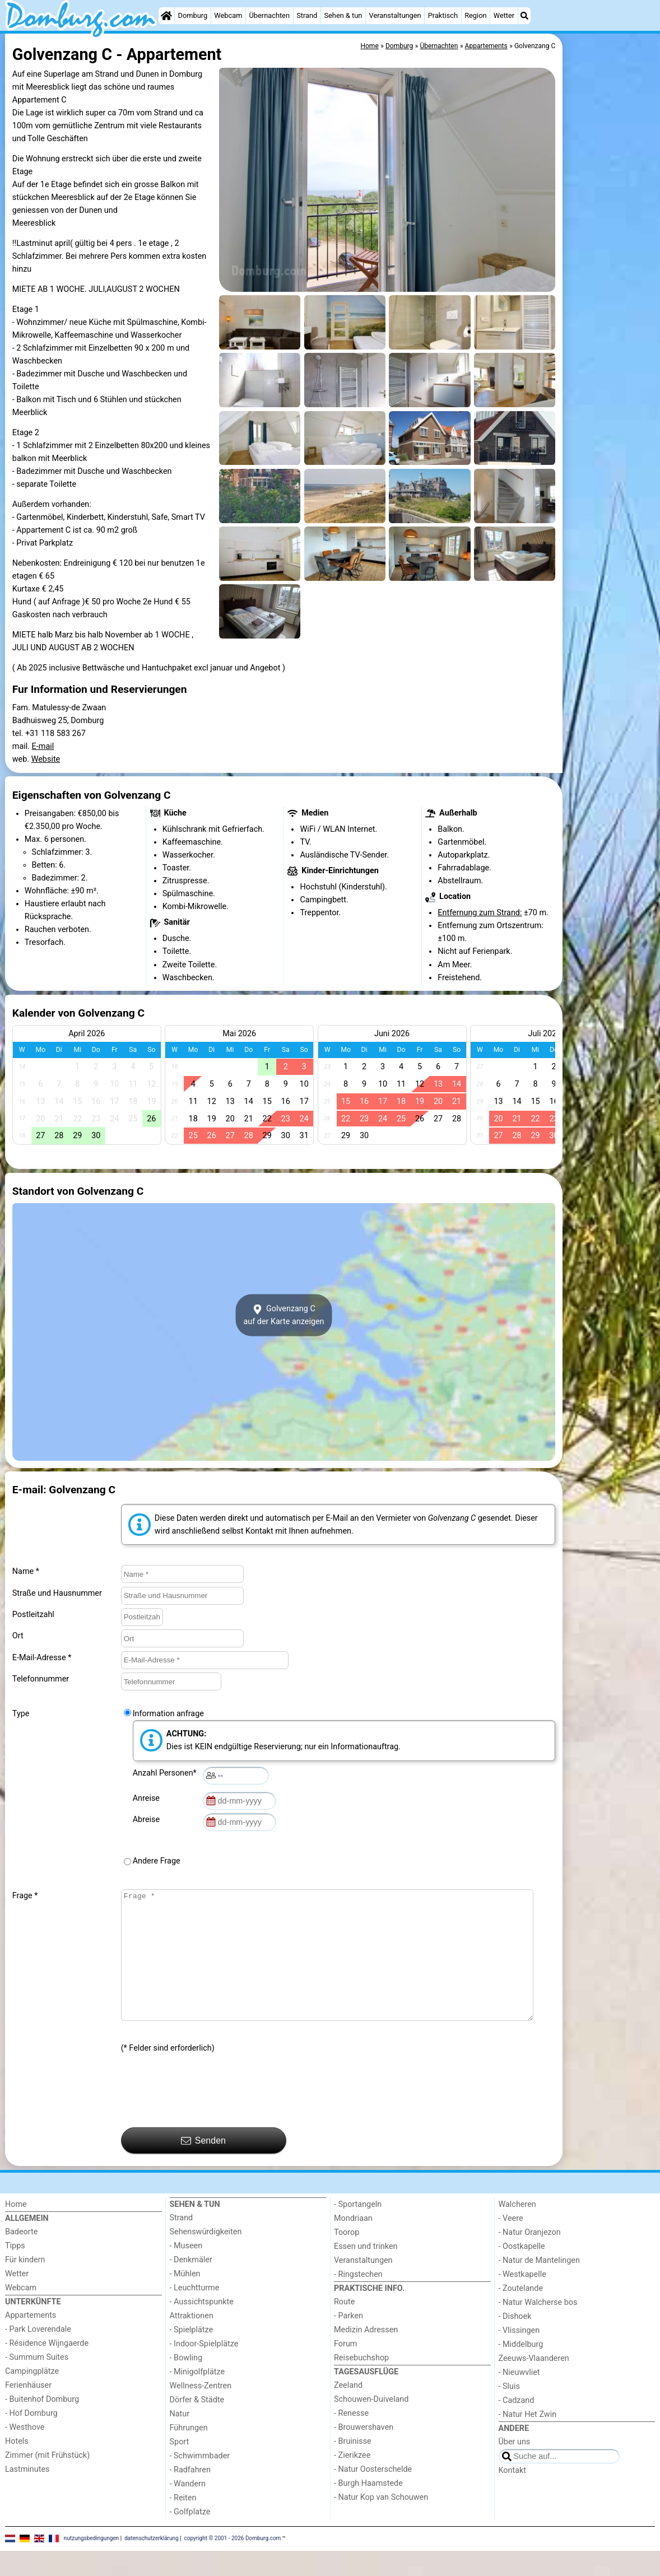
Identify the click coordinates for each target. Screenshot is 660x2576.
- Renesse (351, 2438)
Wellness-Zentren (201, 2411)
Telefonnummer (40, 1679)
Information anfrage (168, 1713)
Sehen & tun (343, 15)
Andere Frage (156, 1861)
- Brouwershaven (363, 2452)
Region (475, 15)
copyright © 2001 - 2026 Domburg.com (232, 2563)
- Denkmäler (191, 2285)
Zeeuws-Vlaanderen (534, 2383)
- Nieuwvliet (519, 2397)
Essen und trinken (366, 2271)
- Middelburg (521, 2369)
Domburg (193, 15)
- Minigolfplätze (197, 2397)
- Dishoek (515, 2341)
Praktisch (443, 15)
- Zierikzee (352, 2480)
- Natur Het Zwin (528, 2439)
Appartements (30, 2340)
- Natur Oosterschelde (373, 2494)
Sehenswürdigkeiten (206, 2257)
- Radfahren (190, 2495)
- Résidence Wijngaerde (47, 2368)
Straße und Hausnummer (57, 1593)
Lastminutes (27, 2494)
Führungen (189, 2453)
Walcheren (517, 2229)
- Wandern (188, 2509)
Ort (18, 1636)
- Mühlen (185, 2299)
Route (344, 2327)
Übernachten (269, 15)
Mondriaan (353, 2243)
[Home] (166, 15)
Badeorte (21, 2257)
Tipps (15, 2271)
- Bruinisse (352, 2466)
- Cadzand (516, 2425)
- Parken (348, 2341)
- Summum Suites (36, 2382)
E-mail (43, 746)
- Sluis (509, 2411)
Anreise (148, 1798)
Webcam (228, 15)
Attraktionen (191, 2341)
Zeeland (348, 2410)
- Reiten (183, 2523)
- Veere (511, 2243)
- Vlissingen (519, 2355)
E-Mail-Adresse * (42, 1657)
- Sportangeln (358, 2229)
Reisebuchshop (361, 2383)
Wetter (504, 15)
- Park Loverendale (38, 2354)
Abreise (148, 1819)
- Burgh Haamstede (368, 2508)
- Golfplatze (190, 2537)
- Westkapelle (522, 2299)
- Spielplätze (191, 2355)
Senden (203, 2166)
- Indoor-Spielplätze (204, 2369)
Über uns (515, 2467)
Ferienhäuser (28, 2410)
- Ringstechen (358, 2299)
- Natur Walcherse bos (538, 2327)
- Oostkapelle (522, 2271)
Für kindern (25, 2285)
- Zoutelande (521, 2313)
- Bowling (186, 2383)
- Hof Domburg (31, 2438)
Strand (306, 15)
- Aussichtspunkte (202, 2327)
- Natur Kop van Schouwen (381, 2522)
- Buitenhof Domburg (42, 2424)
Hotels (17, 2466)
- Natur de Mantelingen (539, 2285)
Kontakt (513, 2495)
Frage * (25, 1895)
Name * (25, 1571)
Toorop (346, 2257)
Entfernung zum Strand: (480, 912)
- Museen (186, 2271)
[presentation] (206, 2116)
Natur (180, 2439)
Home (16, 2229)
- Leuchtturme (195, 2313)
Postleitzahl (33, 1614)
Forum (345, 2369)
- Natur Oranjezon (530, 2257)
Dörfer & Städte (197, 2425)
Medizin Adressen (366, 2355)
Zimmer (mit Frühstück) (47, 2480)
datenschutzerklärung (151, 2563)
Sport (179, 2467)
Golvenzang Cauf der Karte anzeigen (283, 1315)
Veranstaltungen (395, 15)
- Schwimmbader (200, 2481)
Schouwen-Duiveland (371, 2424)
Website (46, 759)
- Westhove (24, 2452)
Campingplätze (32, 2396)
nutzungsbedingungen (91, 2563)
